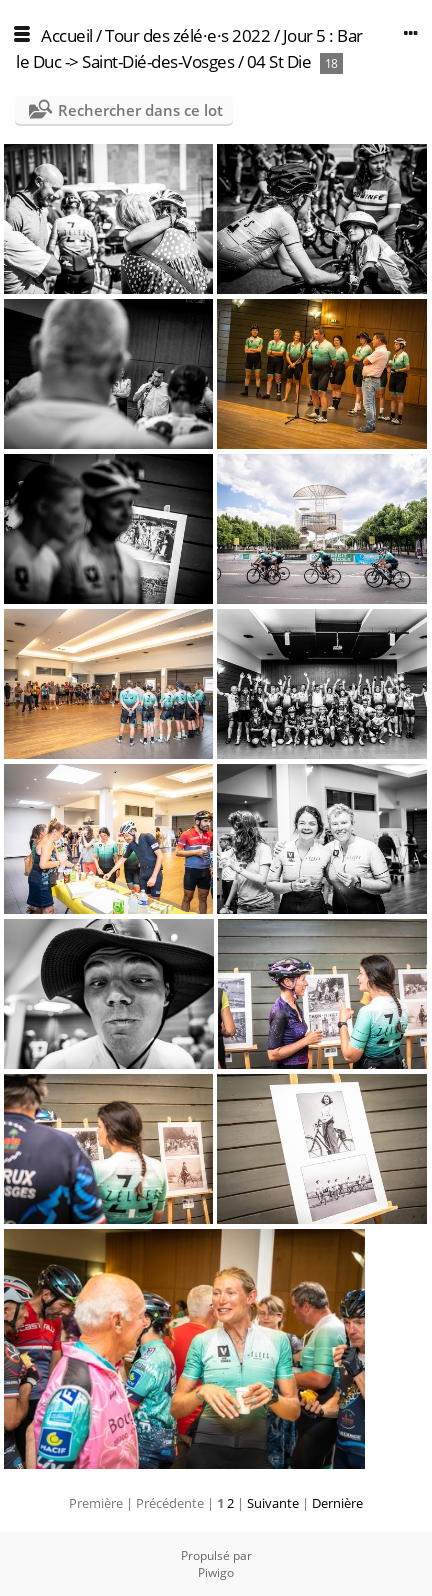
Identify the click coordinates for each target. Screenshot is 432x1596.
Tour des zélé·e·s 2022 (187, 35)
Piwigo (216, 1572)
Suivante (273, 1503)
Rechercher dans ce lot (140, 110)
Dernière (337, 1503)
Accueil (67, 35)
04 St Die (279, 61)
